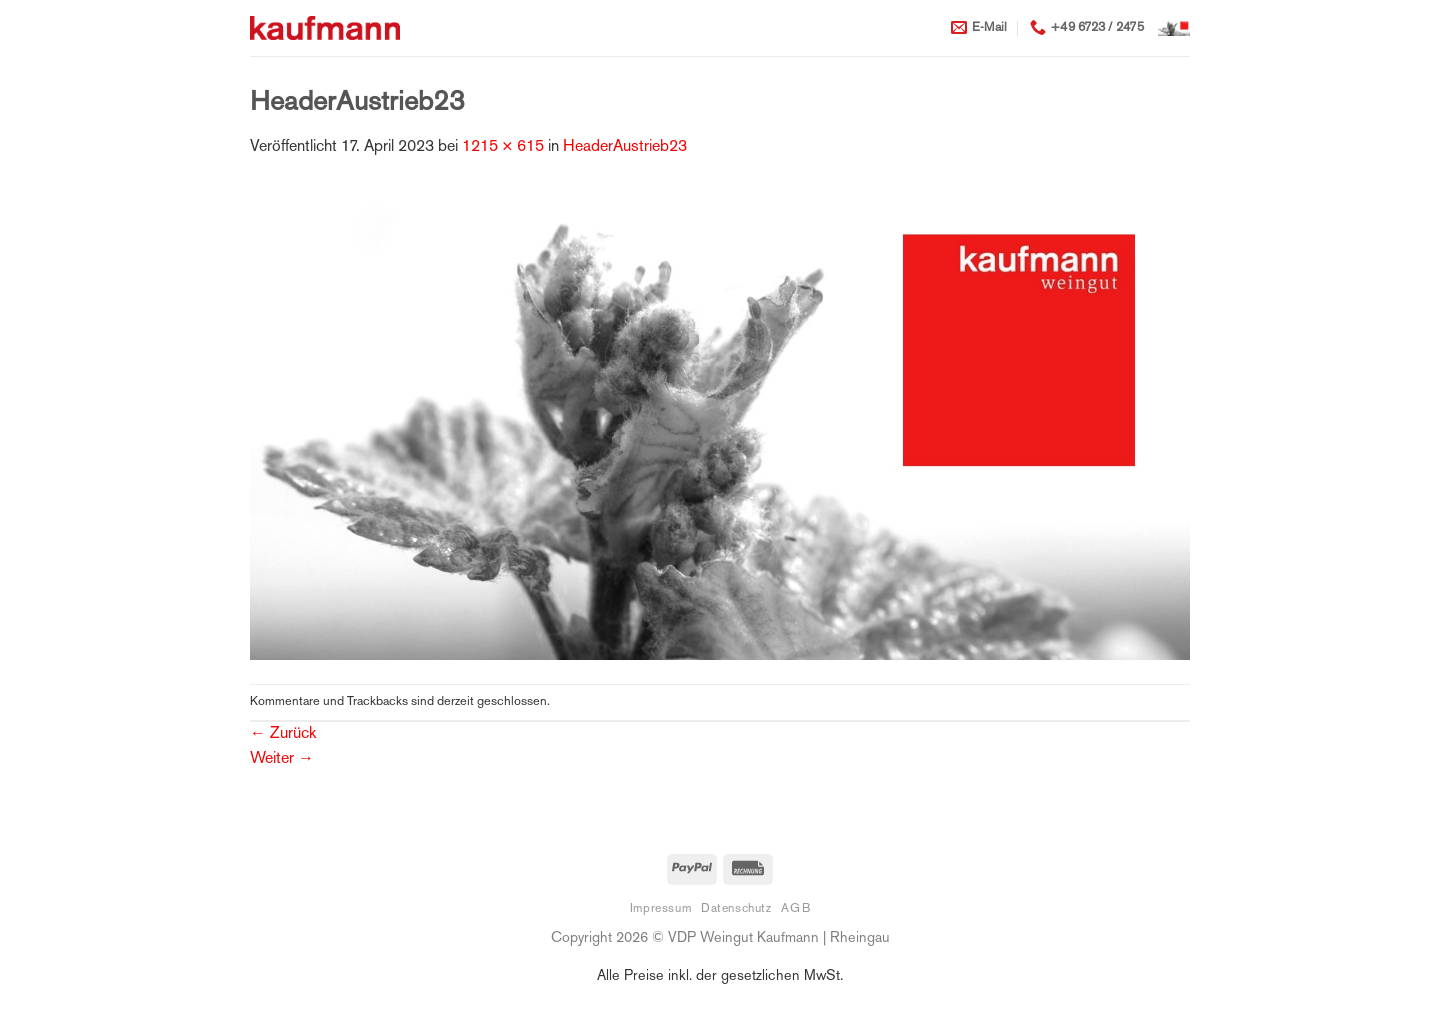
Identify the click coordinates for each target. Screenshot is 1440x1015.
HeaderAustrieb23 (625, 147)
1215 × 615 (503, 147)
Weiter (282, 759)
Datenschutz (736, 909)
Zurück (283, 734)
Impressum (661, 909)
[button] (1174, 28)
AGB (795, 909)
